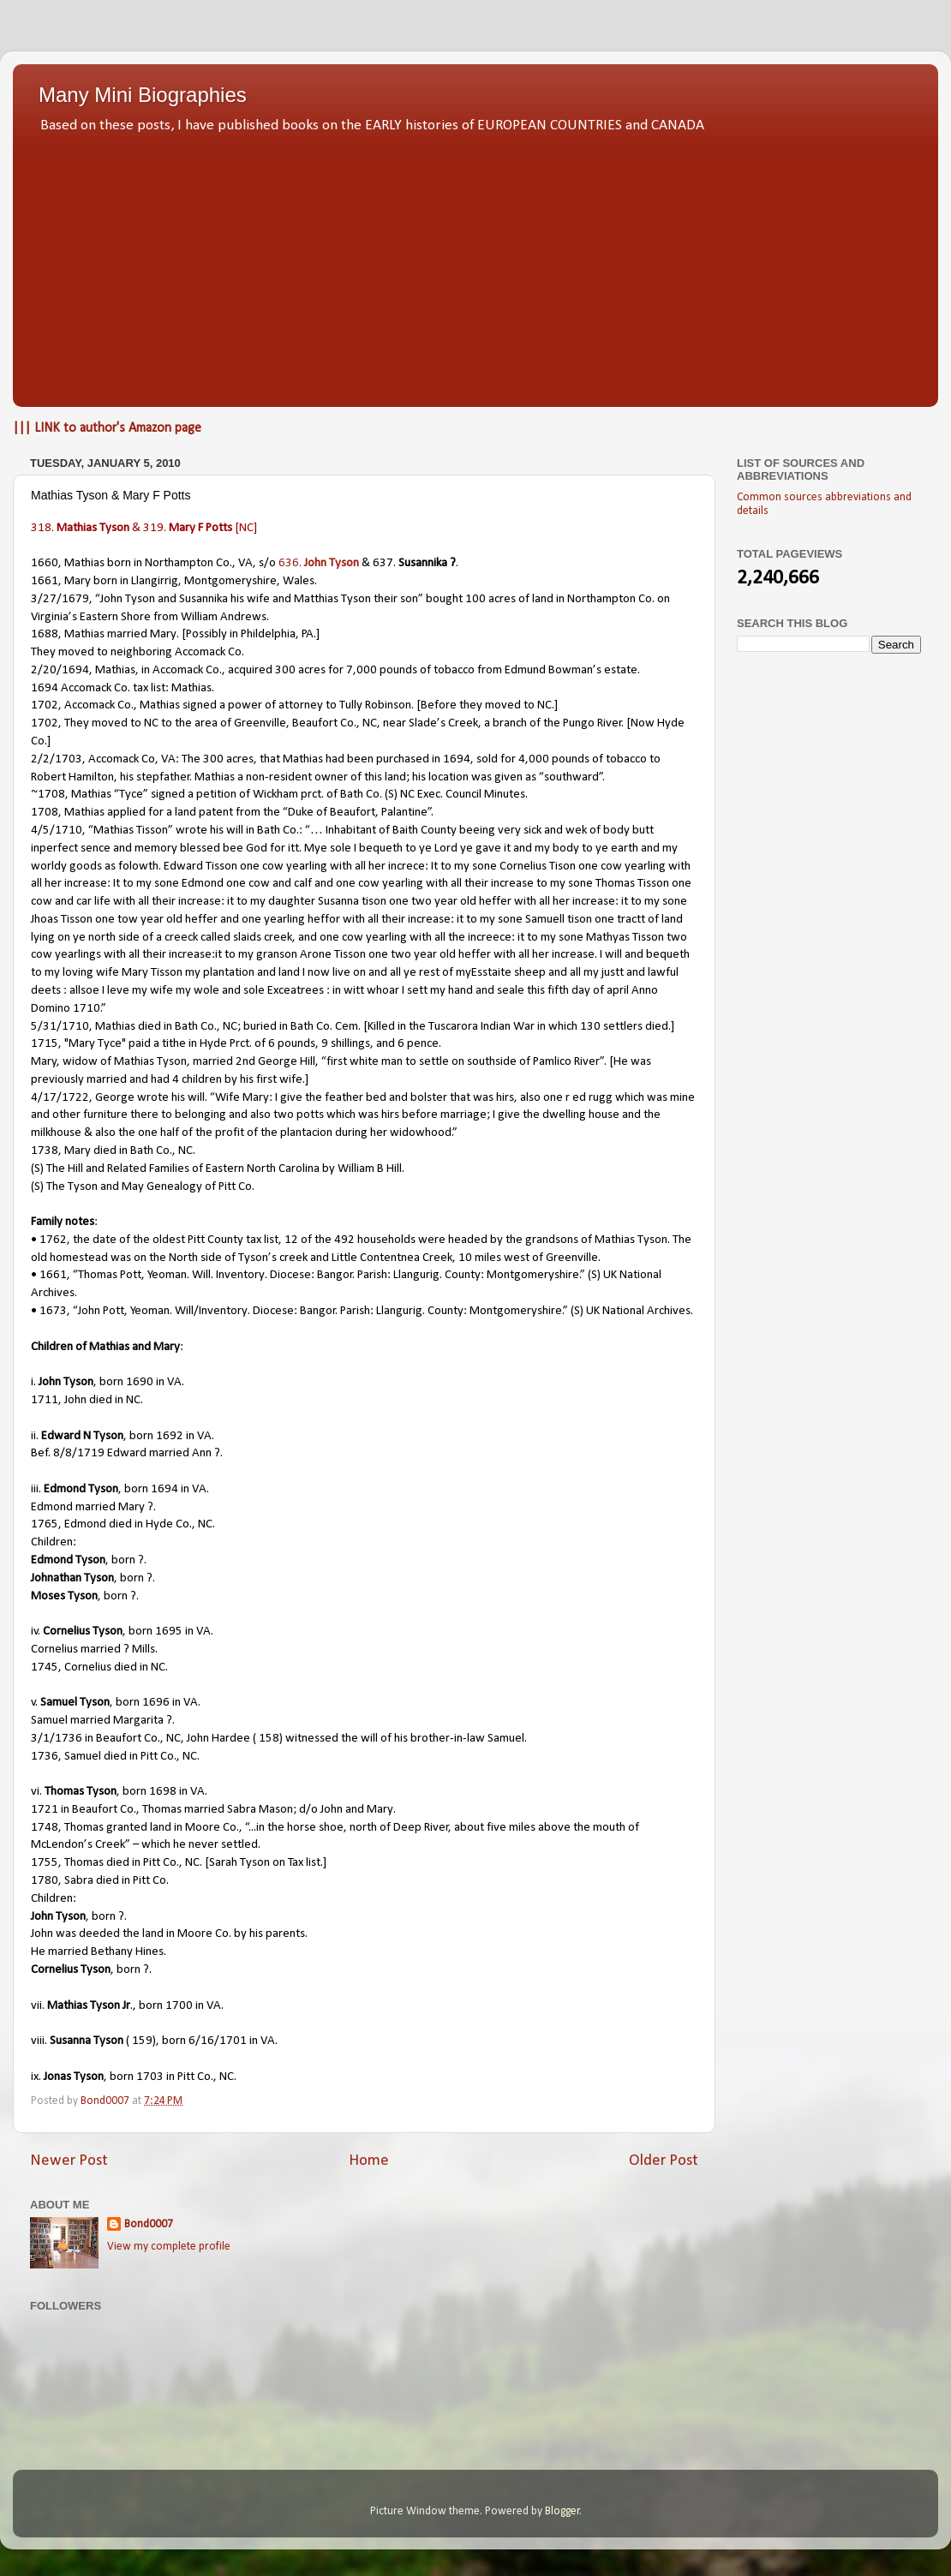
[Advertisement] (475, 266)
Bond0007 (148, 2224)
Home (369, 2161)
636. (318, 563)
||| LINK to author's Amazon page (107, 428)
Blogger (562, 2511)
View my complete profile (168, 2246)
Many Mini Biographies (143, 94)
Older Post (663, 2161)
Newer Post (69, 2161)
